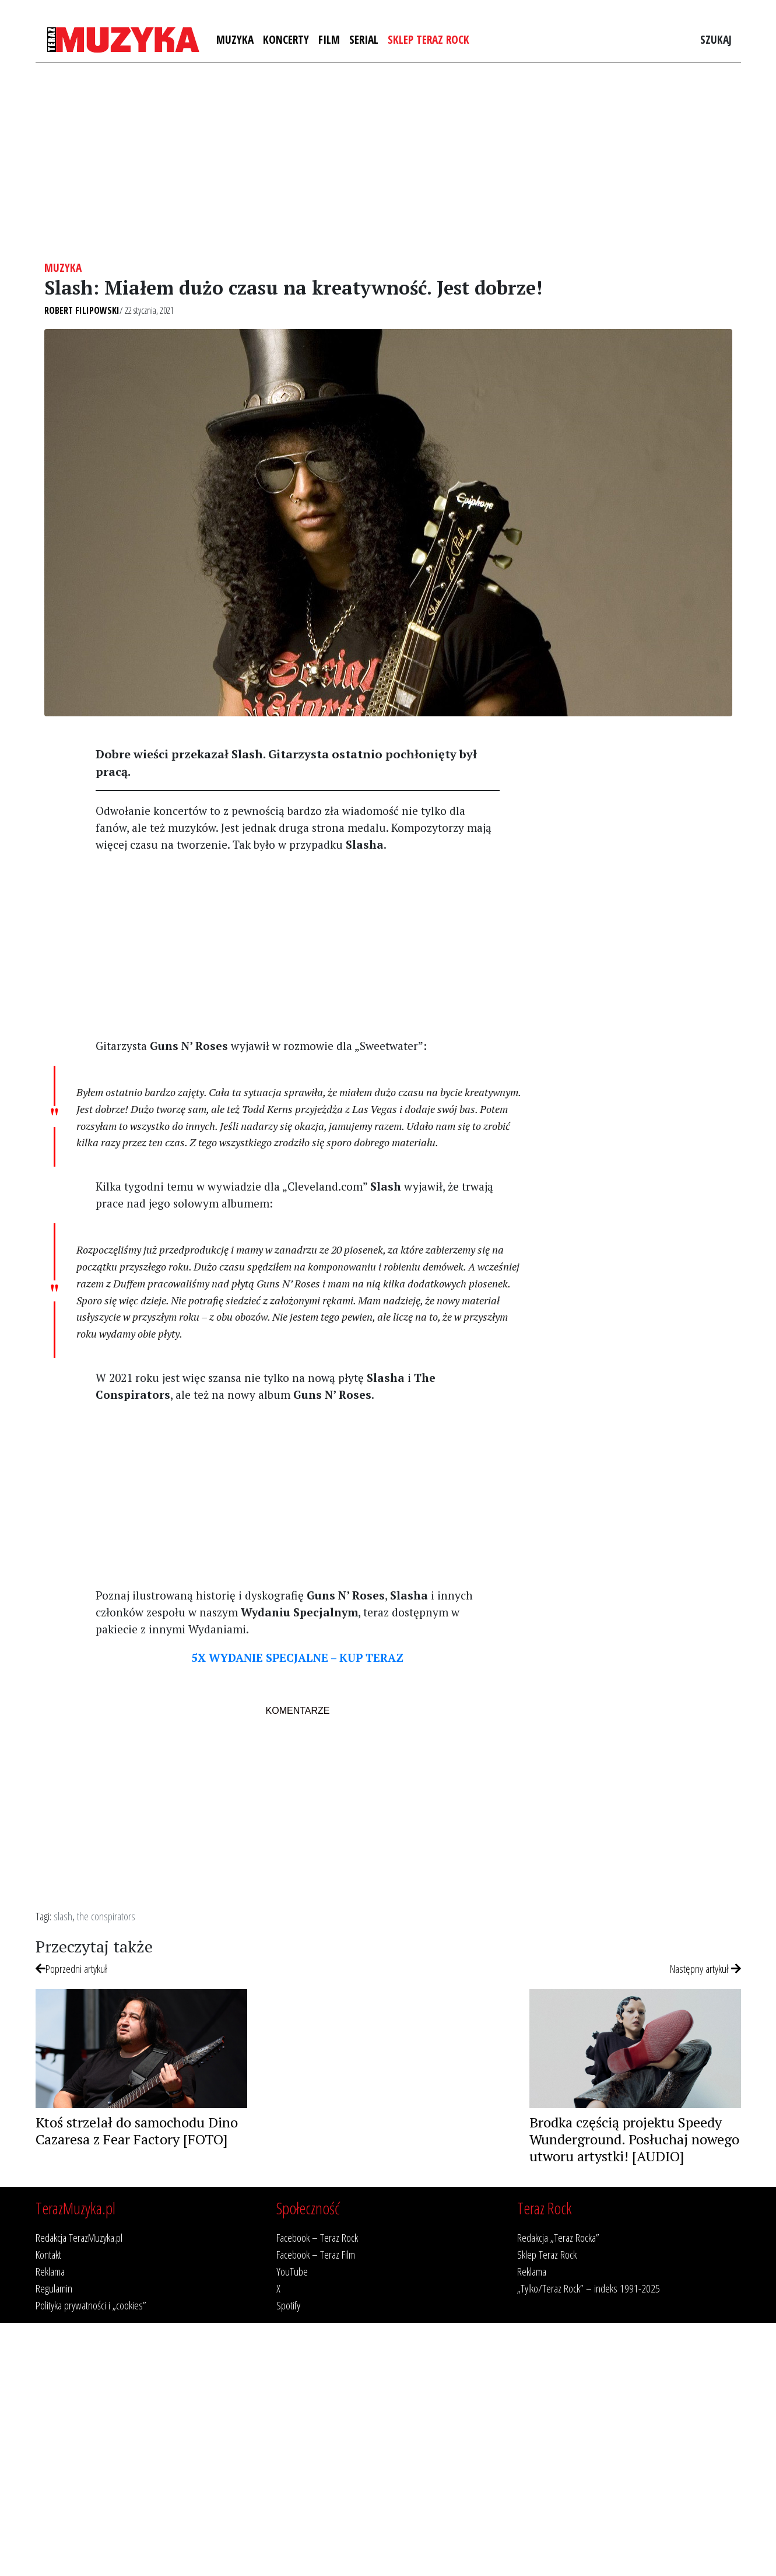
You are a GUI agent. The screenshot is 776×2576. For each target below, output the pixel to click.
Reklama (50, 2271)
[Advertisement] (388, 161)
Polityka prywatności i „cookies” (91, 2305)
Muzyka (235, 39)
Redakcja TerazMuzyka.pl (79, 2237)
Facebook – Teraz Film (315, 2254)
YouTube (292, 2271)
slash (63, 1916)
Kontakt (48, 2254)
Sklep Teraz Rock (428, 39)
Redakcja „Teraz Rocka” (558, 2237)
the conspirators (106, 1916)
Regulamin (54, 2288)
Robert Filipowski (82, 310)
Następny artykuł (705, 1968)
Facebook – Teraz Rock (317, 2237)
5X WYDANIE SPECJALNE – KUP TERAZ (297, 1657)
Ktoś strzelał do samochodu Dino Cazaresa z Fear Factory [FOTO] (137, 2130)
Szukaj (716, 39)
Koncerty (286, 39)
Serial (363, 39)
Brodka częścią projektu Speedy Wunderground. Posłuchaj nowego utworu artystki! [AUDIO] (634, 2139)
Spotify (288, 2305)
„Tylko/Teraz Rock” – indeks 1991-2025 (588, 2288)
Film (329, 39)
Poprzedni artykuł (71, 1968)
